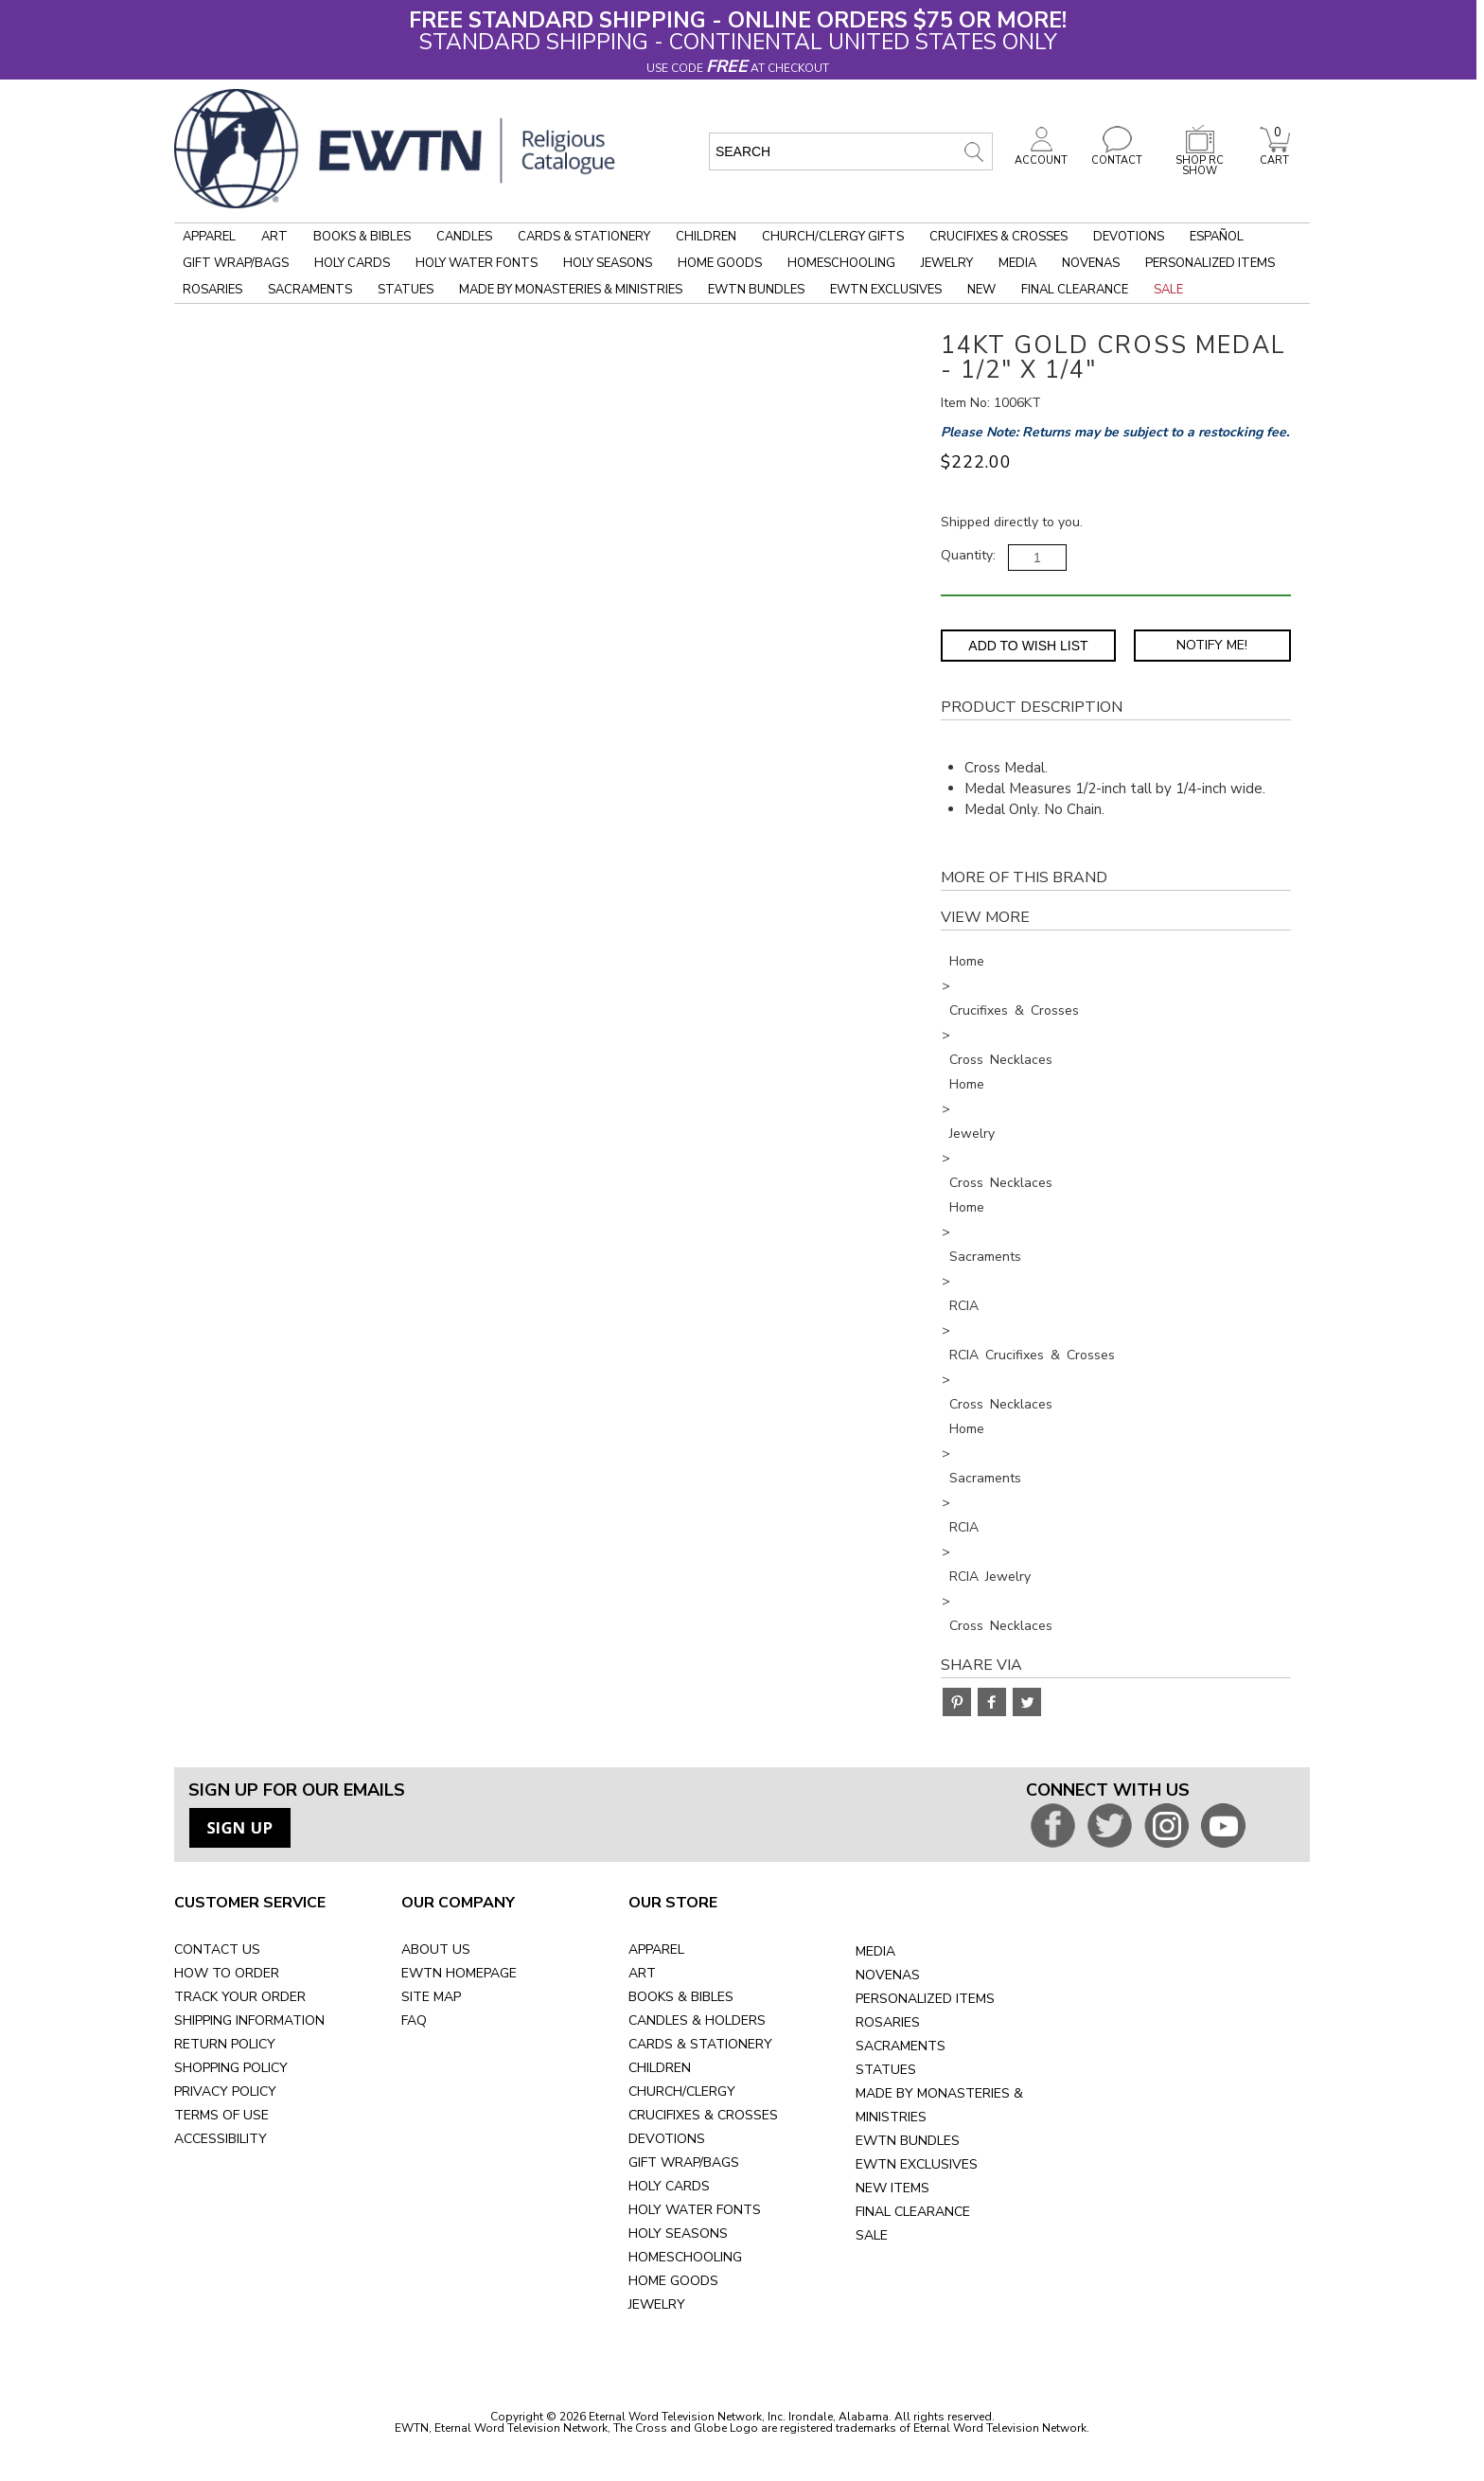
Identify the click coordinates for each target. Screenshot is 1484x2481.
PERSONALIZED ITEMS (925, 1999)
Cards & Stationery (584, 236)
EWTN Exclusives (886, 289)
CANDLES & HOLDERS (697, 2020)
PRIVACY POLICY (225, 2091)
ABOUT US (435, 1949)
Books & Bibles (362, 236)
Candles (464, 236)
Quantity (967, 555)
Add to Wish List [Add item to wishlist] (1027, 645)
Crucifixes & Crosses (998, 236)
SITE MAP (431, 1997)
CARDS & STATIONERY (700, 2044)
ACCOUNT (1041, 155)
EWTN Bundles (756, 289)
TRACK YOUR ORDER (240, 1997)
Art (274, 236)
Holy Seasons (607, 263)
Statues (405, 289)
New (981, 289)
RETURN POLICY (224, 2044)
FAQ (414, 2020)
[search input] (851, 151)
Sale (1168, 289)
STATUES (886, 2070)
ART (642, 1973)
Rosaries (212, 289)
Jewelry (947, 263)
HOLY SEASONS (678, 2233)
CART (1275, 155)
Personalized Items (1210, 263)
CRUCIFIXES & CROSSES (703, 2115)
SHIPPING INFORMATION (249, 2020)
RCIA (964, 1306)
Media (1017, 263)
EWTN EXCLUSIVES (917, 2164)
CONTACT (1116, 155)
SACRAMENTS (900, 2046)
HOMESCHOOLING (685, 2257)
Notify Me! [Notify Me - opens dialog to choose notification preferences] (1211, 645)
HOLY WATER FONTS (694, 2210)
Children (706, 236)
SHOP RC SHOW (1200, 160)
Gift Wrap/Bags (236, 263)
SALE (872, 2235)
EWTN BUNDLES (908, 2141)
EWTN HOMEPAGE (459, 1973)
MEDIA (875, 1951)
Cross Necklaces (1000, 1060)
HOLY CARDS (669, 2186)
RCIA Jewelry (990, 1577)
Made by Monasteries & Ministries (570, 289)
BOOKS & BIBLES (680, 1997)
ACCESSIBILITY (220, 2139)
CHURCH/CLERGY (681, 2091)
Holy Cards (352, 263)
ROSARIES (888, 2022)
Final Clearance (1074, 289)
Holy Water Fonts (476, 263)
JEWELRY (656, 2304)
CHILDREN (659, 2068)
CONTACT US (217, 1949)
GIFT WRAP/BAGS (683, 2162)
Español (1217, 236)
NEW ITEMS (892, 2188)
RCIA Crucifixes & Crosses (1032, 1355)
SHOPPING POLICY (231, 2068)
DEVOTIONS (666, 2139)
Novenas (1091, 263)
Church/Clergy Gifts (833, 236)
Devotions (1128, 236)
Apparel (209, 236)
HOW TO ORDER (226, 1973)
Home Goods (720, 263)
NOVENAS (888, 1975)
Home (966, 961)
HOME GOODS (673, 2281)
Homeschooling (841, 263)
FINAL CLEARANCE (913, 2212)
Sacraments (310, 289)
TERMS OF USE (221, 2115)
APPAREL (656, 1949)
